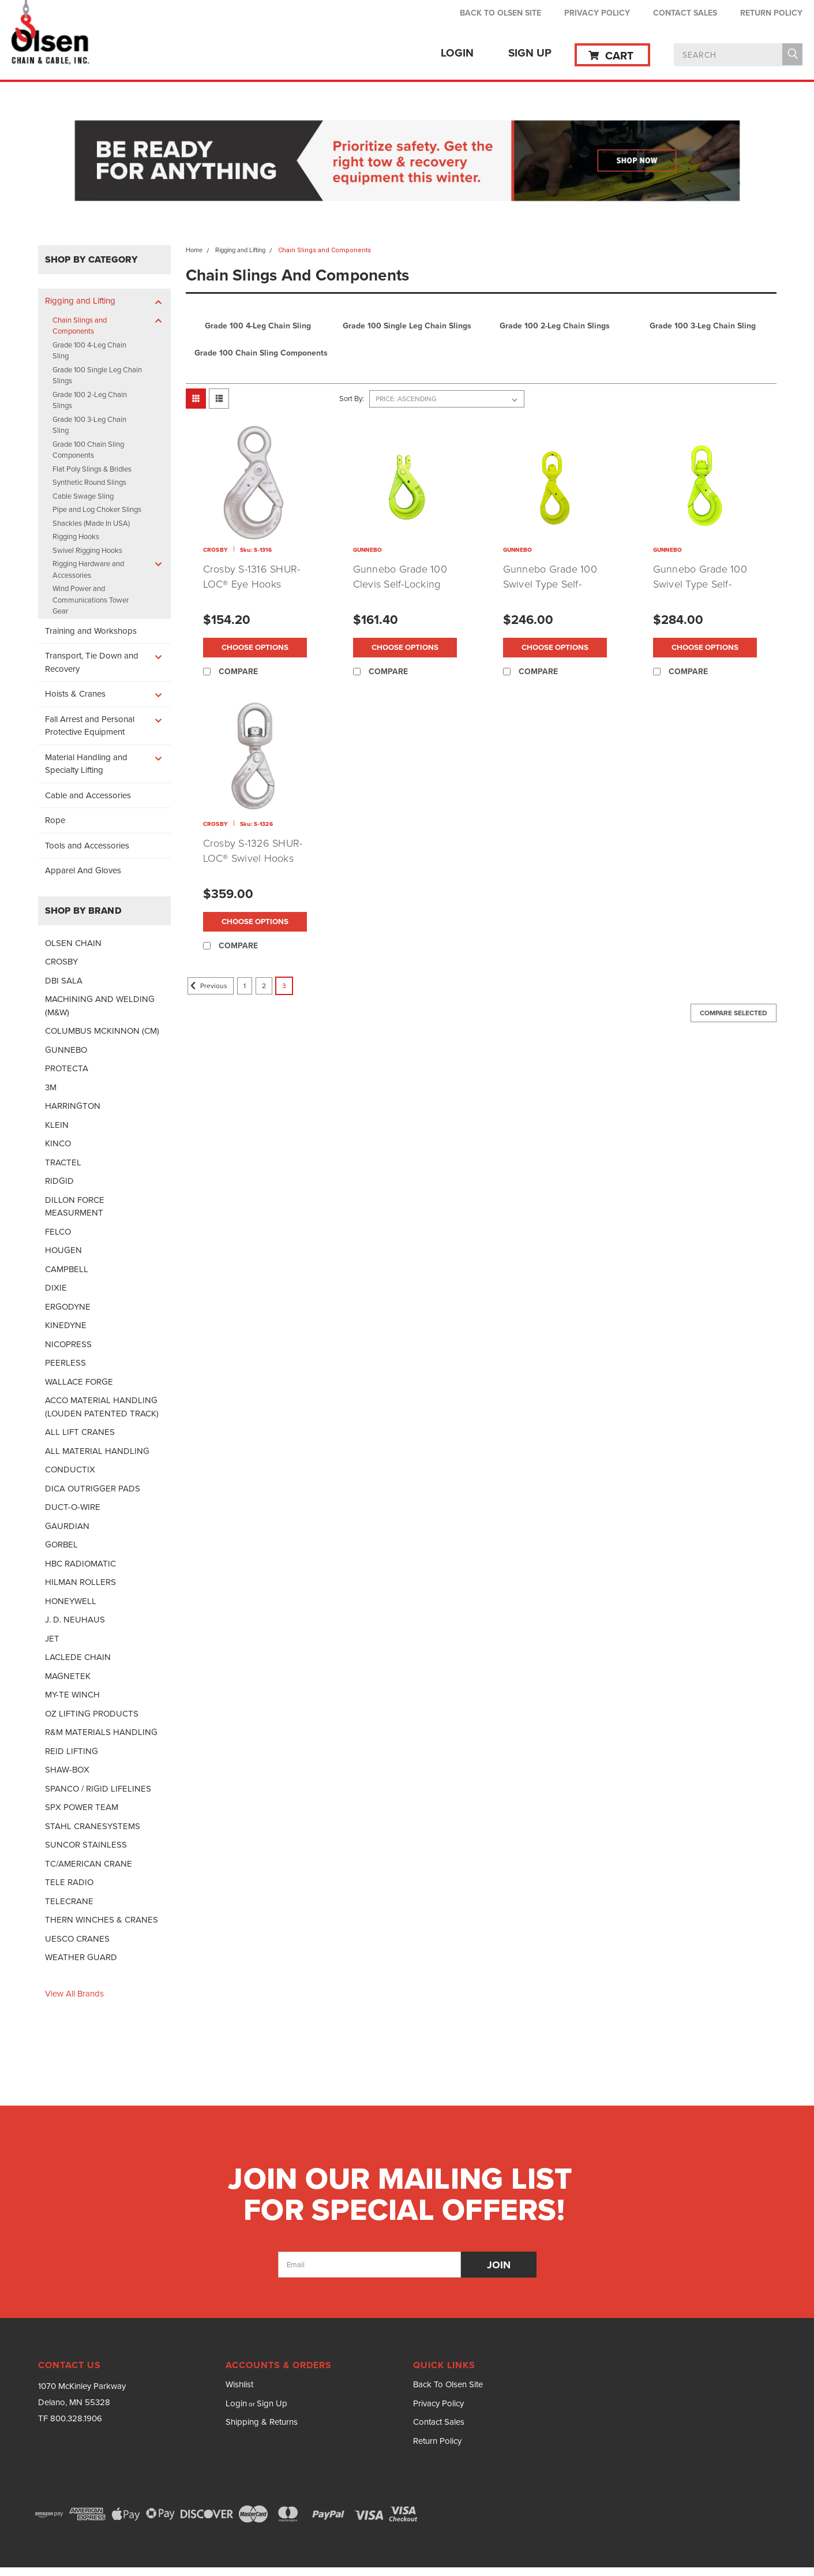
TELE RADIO (69, 1882)
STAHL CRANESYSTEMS (92, 1826)
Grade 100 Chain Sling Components (88, 450)
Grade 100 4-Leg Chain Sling (89, 350)
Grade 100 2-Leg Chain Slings (89, 400)
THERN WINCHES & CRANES (101, 1919)
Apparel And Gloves (83, 870)
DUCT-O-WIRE (72, 1507)
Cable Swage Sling (83, 496)
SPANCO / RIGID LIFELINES (98, 1788)
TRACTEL (63, 1162)
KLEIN (57, 1125)
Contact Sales (685, 12)
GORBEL (61, 1544)
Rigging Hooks (75, 536)
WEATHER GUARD (81, 1957)
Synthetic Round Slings (89, 482)
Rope (55, 820)
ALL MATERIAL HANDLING (97, 1451)
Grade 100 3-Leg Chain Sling (89, 425)
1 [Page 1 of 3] (244, 986)
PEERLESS (65, 1362)
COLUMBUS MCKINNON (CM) (102, 1031)
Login (457, 52)
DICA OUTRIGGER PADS (92, 1488)
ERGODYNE (68, 1306)
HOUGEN (63, 1250)
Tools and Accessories (87, 845)
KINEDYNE (66, 1325)
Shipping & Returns (262, 2422)
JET (52, 1638)
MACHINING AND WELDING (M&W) (100, 1006)
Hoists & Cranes (75, 693)
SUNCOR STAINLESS (86, 1844)
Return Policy (771, 12)
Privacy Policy (597, 12)
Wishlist (239, 2384)
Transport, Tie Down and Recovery (91, 662)
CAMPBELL (66, 1269)
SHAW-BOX (67, 1769)
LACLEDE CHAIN (78, 1657)
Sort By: (351, 398)
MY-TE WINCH (72, 1694)
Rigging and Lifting (80, 300)
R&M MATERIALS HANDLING (101, 1732)
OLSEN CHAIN (73, 943)
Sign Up (530, 52)
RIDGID (59, 1181)
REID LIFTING (71, 1751)
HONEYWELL (70, 1601)
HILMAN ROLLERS (80, 1582)
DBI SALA (63, 980)
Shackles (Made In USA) (91, 523)
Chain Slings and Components (79, 326)
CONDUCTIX (70, 1469)
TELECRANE (69, 1901)
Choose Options (254, 647)
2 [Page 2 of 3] (264, 986)
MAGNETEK (68, 1676)
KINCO (58, 1143)
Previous (207, 986)
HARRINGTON (72, 1106)
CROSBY (61, 961)
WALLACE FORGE (79, 1381)
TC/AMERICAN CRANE (88, 1863)
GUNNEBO (66, 1050)
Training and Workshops (91, 631)
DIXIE (56, 1287)
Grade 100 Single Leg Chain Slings (97, 375)
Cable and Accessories (88, 795)
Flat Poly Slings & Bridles (92, 468)
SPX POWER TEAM (81, 1807)
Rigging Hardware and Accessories (88, 569)
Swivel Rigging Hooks (87, 550)
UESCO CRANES (77, 1938)
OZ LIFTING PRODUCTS (91, 1713)
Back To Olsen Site (500, 12)
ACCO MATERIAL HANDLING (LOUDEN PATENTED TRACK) (102, 1407)
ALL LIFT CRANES (80, 1432)
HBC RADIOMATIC (80, 1563)
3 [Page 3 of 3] (284, 986)
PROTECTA (66, 1068)
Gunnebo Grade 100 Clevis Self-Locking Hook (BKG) (400, 583)
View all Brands (74, 1993)
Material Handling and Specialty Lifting (86, 764)
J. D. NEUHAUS (75, 1619)
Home (194, 250)
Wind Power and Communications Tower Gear (90, 599)
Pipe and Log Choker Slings (96, 509)
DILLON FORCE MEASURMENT (74, 1207)
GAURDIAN (67, 1526)
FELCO (58, 1231)
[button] (407, 162)
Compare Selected (733, 1013)
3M (51, 1087)
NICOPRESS (68, 1344)
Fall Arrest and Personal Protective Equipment (89, 726)
